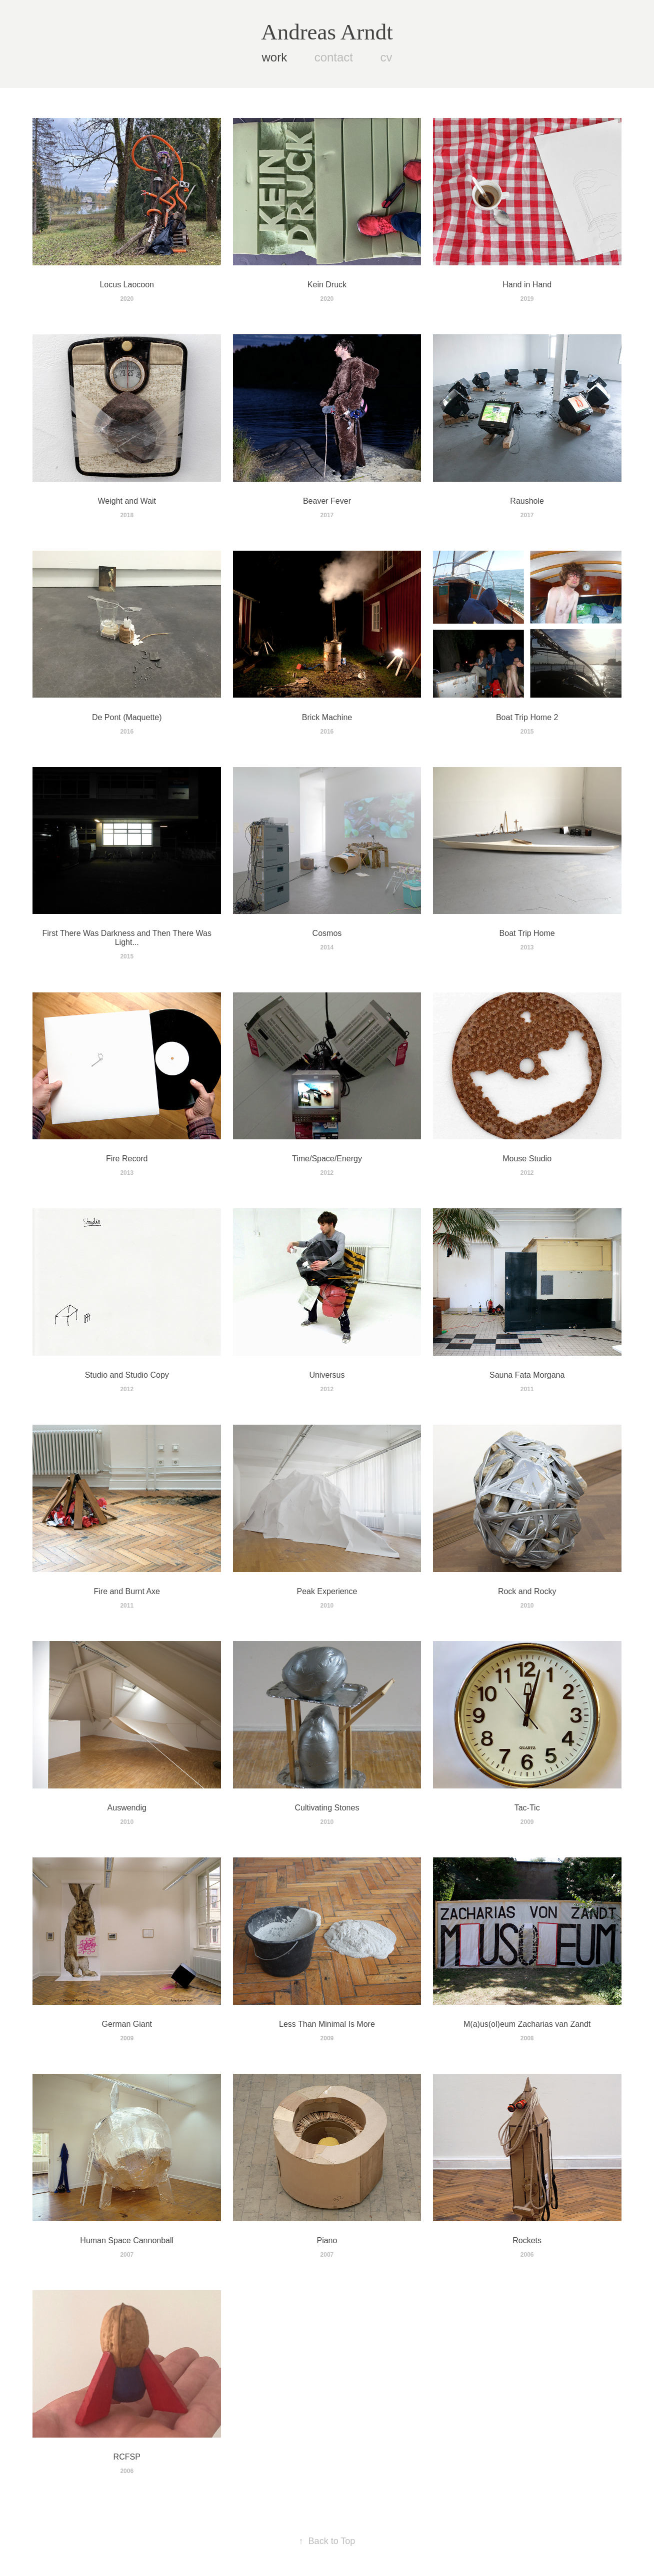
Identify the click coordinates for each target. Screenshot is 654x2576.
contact (333, 57)
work (275, 57)
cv (386, 57)
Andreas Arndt (327, 31)
